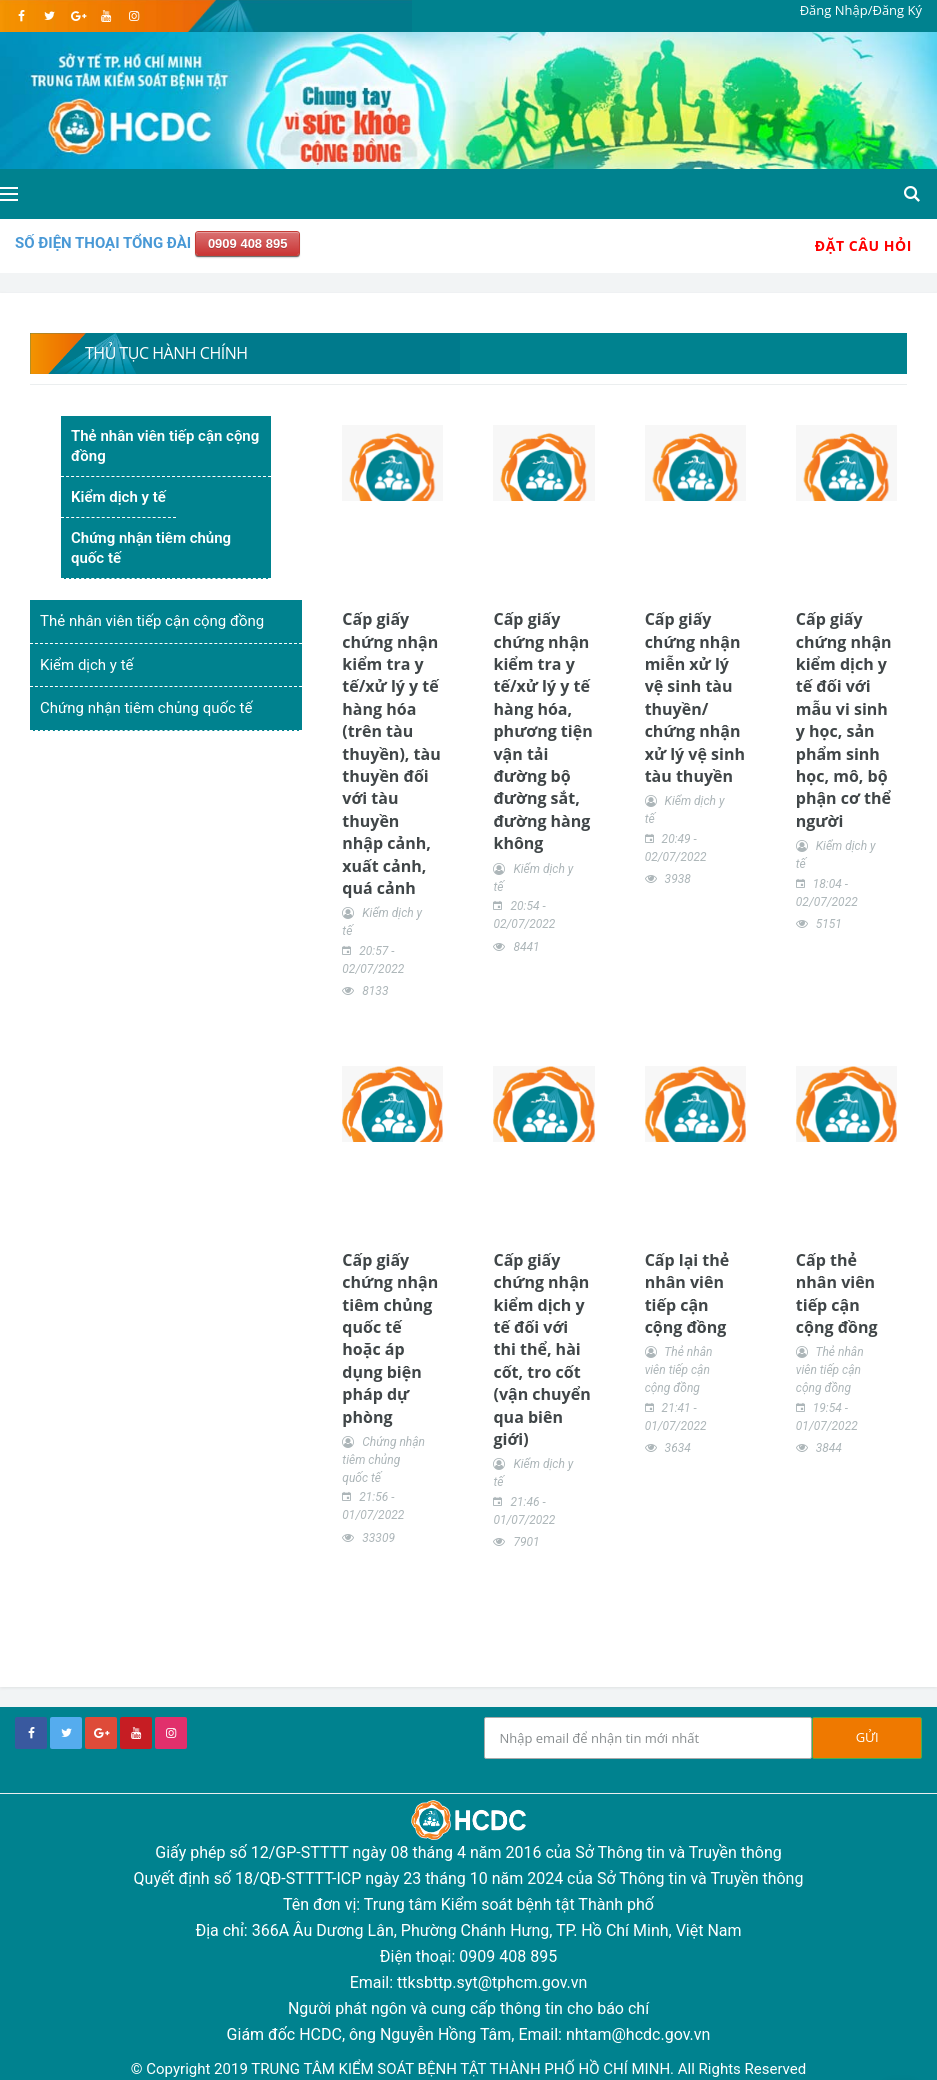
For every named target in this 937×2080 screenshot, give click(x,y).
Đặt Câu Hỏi (863, 245)
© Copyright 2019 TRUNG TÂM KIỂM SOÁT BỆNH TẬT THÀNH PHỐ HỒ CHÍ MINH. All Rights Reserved (468, 2069)
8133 (375, 991)
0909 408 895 (248, 243)
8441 (526, 947)
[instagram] (133, 16)
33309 (378, 1538)
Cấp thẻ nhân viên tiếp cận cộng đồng (837, 1293)
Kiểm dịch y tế (118, 497)
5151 (829, 924)
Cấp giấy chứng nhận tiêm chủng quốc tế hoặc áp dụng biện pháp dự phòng (390, 1338)
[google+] (101, 1733)
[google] (77, 16)
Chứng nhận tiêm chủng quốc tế (151, 548)
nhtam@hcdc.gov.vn (638, 2034)
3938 (678, 879)
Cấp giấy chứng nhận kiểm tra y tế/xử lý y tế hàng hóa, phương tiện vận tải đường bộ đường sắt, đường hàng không (542, 731)
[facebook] (21, 16)
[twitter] (49, 16)
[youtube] (105, 16)
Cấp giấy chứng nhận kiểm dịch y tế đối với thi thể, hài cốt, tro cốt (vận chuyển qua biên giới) (541, 1349)
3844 (829, 1448)
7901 (526, 1542)
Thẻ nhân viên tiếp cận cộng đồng (165, 446)
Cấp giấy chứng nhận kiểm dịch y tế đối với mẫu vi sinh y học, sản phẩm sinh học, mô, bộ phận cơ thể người (844, 720)
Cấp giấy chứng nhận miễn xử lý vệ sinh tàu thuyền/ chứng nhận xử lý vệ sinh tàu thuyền (695, 697)
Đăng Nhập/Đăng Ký (861, 10)
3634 (678, 1448)
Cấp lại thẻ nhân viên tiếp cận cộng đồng (687, 1293)
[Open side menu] (9, 194)
